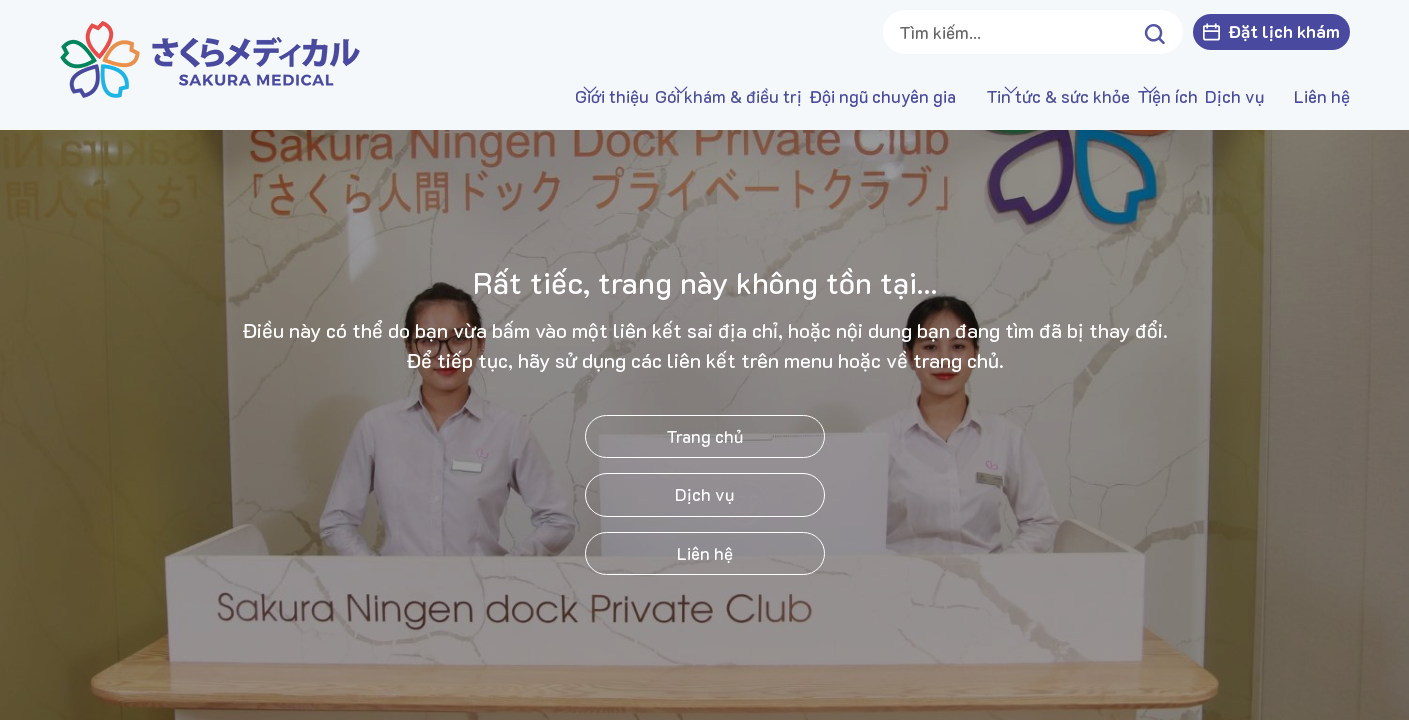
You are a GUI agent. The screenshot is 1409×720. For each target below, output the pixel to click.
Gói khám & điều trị (599, 96)
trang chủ (956, 360)
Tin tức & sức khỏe (972, 96)
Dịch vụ (1234, 96)
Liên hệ (1322, 96)
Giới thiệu (439, 96)
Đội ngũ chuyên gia (796, 96)
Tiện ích (1124, 96)
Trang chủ (704, 436)
